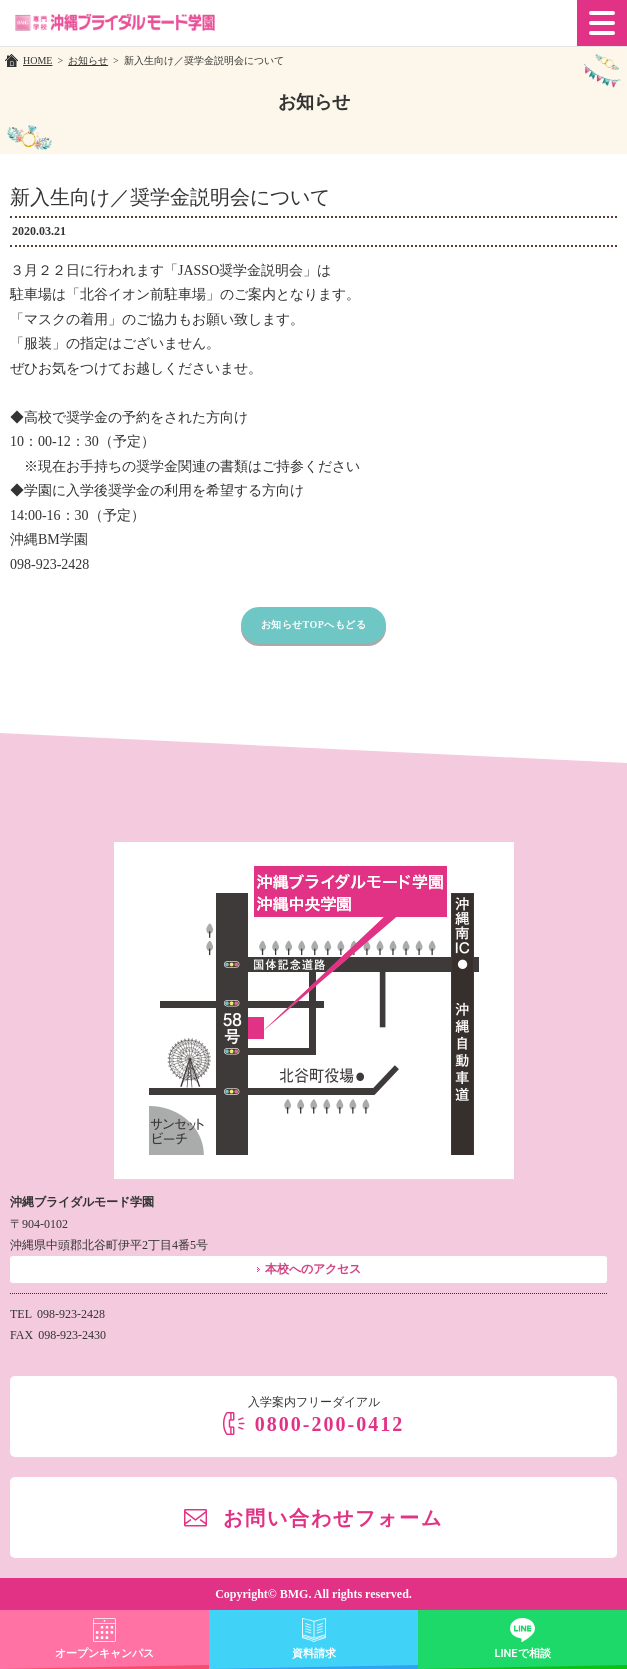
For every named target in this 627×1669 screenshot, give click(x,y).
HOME (37, 60)
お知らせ (88, 60)
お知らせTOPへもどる (314, 624)
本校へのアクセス (313, 1269)
